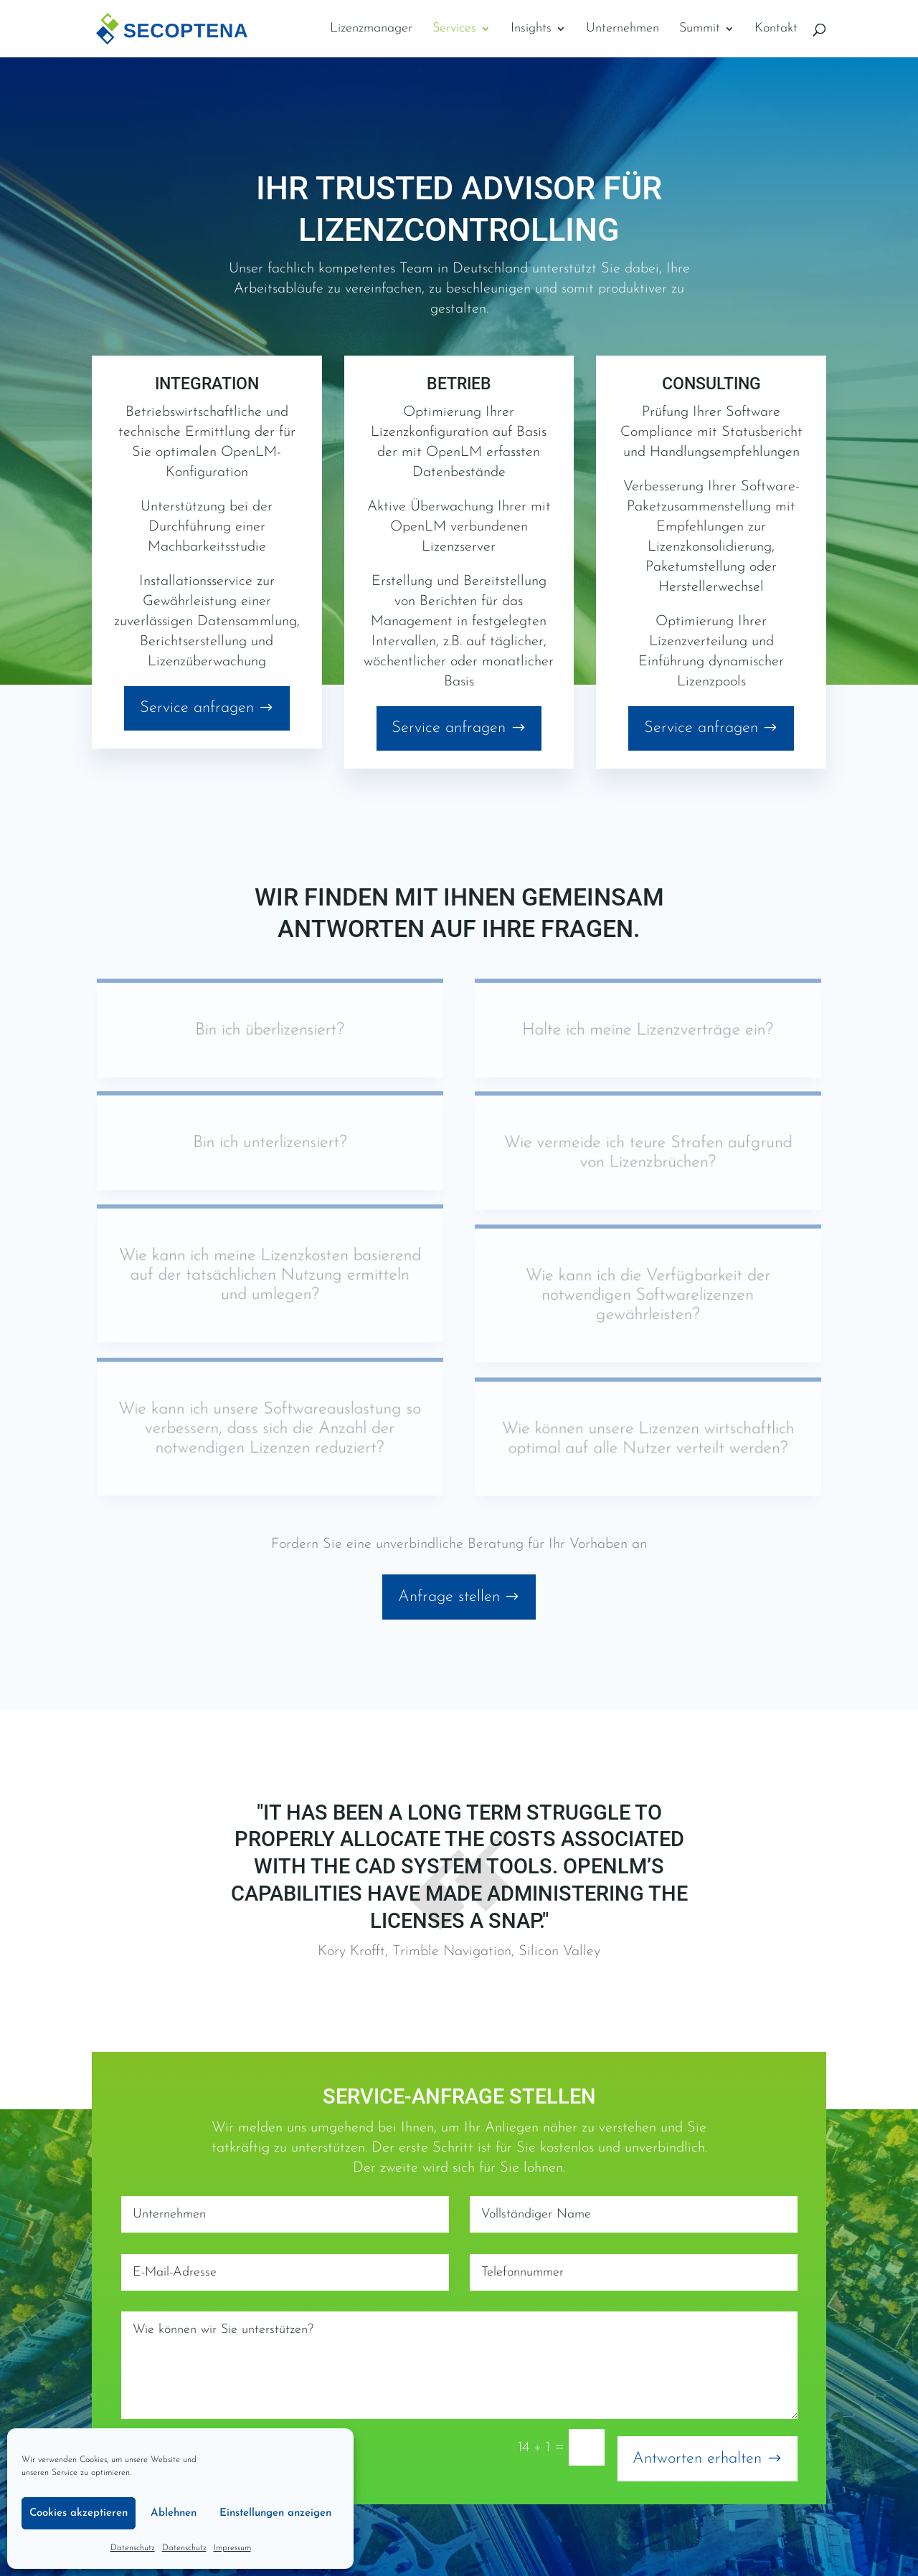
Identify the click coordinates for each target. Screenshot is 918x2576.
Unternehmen (622, 29)
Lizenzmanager (371, 29)
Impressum (232, 2548)
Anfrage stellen (449, 1597)
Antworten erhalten (697, 2459)
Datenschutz (132, 2548)
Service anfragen (197, 708)
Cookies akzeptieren (78, 2513)
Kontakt (776, 29)
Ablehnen (174, 2513)
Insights (531, 29)
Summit (699, 29)
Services (454, 29)
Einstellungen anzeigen (275, 2513)
